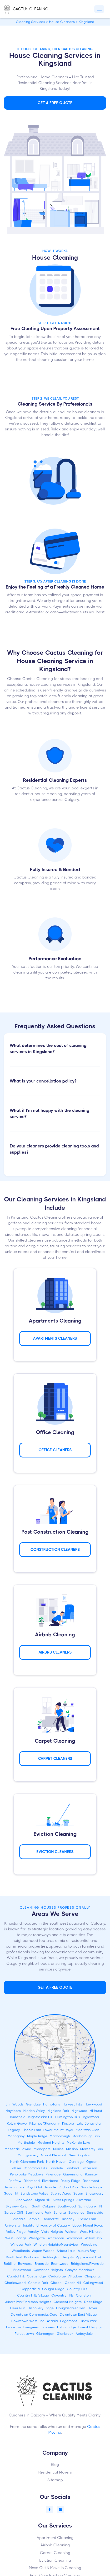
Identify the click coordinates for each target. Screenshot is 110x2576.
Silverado (83, 2200)
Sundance (76, 2212)
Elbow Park (88, 2321)
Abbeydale (84, 2333)
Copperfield (30, 2289)
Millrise (58, 2149)
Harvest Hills (72, 2104)
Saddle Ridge (92, 2187)
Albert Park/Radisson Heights (28, 2302)
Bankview (31, 2257)
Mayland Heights (51, 2142)
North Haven (56, 2162)
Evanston (13, 2327)
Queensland (73, 2174)
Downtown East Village (78, 2314)
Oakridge (76, 2162)
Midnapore (42, 2149)
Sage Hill (11, 2193)
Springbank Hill (90, 2206)
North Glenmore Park (27, 2162)
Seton (78, 2193)
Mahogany (16, 2136)
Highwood (79, 2111)
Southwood (67, 2206)
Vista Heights (52, 2231)
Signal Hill (42, 2200)
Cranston (83, 2295)
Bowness (25, 2263)
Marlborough (60, 2136)
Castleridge (36, 2276)
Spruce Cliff (13, 2212)
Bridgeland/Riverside (87, 2263)
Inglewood (90, 2117)
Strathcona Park (38, 2212)
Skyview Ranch (18, 2206)
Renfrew (15, 2181)
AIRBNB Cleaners (55, 1652)
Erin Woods (15, 2104)
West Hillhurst (91, 2231)
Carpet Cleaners (55, 1758)
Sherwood (24, 2200)
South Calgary (43, 2206)
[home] (31, 9)
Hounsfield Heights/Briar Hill (31, 2117)
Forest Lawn (24, 2333)
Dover (92, 2308)
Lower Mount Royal (58, 2130)
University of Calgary (53, 2225)
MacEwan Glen (87, 2130)
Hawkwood (93, 2104)
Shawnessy (94, 2193)
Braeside (42, 2263)
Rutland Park (69, 2187)
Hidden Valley (34, 2111)
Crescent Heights (68, 2302)
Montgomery (28, 2155)
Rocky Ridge (70, 2181)
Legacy (14, 2130)
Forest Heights (90, 2327)
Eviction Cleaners (55, 1851)
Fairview (48, 2327)
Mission (72, 2149)
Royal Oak (35, 2187)
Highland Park (58, 2111)
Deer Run (17, 2308)
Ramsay (91, 2174)
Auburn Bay (87, 2251)
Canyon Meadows (79, 2270)
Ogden (91, 2162)
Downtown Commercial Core (34, 2314)
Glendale (33, 2104)
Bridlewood (22, 2270)
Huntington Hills (67, 2117)
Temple (34, 2219)
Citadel (56, 2283)
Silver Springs (63, 2200)
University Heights (19, 2225)
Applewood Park (89, 2257)
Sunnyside (95, 2212)
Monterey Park (91, 2149)
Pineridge (53, 2174)
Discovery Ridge (41, 2308)
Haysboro (13, 2111)
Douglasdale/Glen (70, 2308)
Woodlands (21, 2251)
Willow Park (93, 2238)
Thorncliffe (50, 2219)
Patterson (89, 2168)
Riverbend (50, 2181)
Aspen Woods (43, 2251)
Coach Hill (73, 2283)
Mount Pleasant (53, 2155)
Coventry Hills (62, 2295)
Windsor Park (20, 2244)
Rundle (50, 2187)
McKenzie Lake (78, 2142)
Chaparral (92, 2276)
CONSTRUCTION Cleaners (55, 1549)
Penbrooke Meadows (26, 2174)
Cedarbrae (57, 2276)
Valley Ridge (16, 2231)
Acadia (52, 2321)
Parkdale (56, 2168)
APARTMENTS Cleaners (55, 1338)
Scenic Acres (61, 2193)
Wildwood (74, 2238)
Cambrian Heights (48, 2270)
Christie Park (38, 2283)
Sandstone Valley (34, 2193)
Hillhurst (96, 2111)
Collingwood (93, 2283)
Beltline (10, 2263)
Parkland (72, 2168)
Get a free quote (55, 103)
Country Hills (77, 2289)
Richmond (32, 2181)
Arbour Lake (66, 2251)
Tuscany (68, 2219)
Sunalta (60, 2212)
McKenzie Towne (18, 2149)
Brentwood (60, 2263)
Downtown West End (28, 2321)
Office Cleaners (55, 1450)
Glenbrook (65, 2333)
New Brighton (79, 2155)
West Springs (15, 2238)
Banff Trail (14, 2257)
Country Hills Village (33, 2295)
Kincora (68, 2123)
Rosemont (91, 2181)
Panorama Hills (35, 2168)
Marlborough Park (86, 2136)
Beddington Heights (58, 2257)
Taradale (19, 2219)
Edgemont (68, 2321)
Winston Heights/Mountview (56, 2244)
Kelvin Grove (17, 2123)
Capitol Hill (16, 2276)
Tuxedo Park (86, 2219)
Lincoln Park (31, 2130)
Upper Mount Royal (87, 2225)
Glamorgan (45, 2333)
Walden (71, 2231)
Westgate (37, 2238)
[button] (99, 9)
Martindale (26, 2142)
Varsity (33, 2231)
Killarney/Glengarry (44, 2123)
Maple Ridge (37, 2136)
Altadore (75, 2276)
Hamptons (51, 2104)
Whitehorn (55, 2238)
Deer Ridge (93, 2302)
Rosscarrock (15, 2187)
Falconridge (66, 2327)
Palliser (15, 2168)
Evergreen (31, 2327)
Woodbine (89, 2244)
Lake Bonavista (88, 2123)
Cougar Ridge (53, 2289)
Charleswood (15, 2283)
